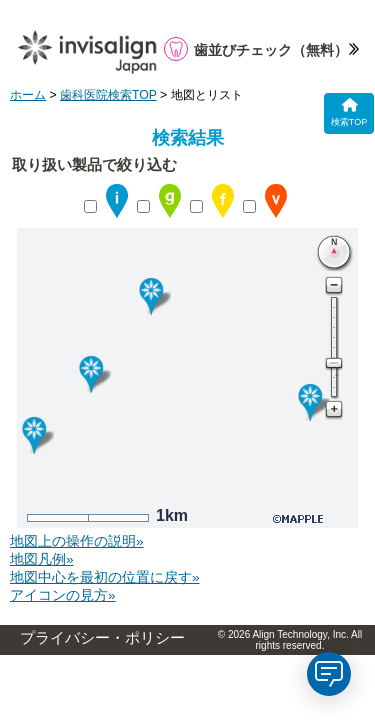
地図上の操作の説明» (77, 541)
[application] (329, 674)
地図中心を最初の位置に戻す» (105, 577)
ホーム (28, 95)
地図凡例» (42, 559)
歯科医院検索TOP (108, 95)
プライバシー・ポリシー (102, 638)
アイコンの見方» (63, 595)
